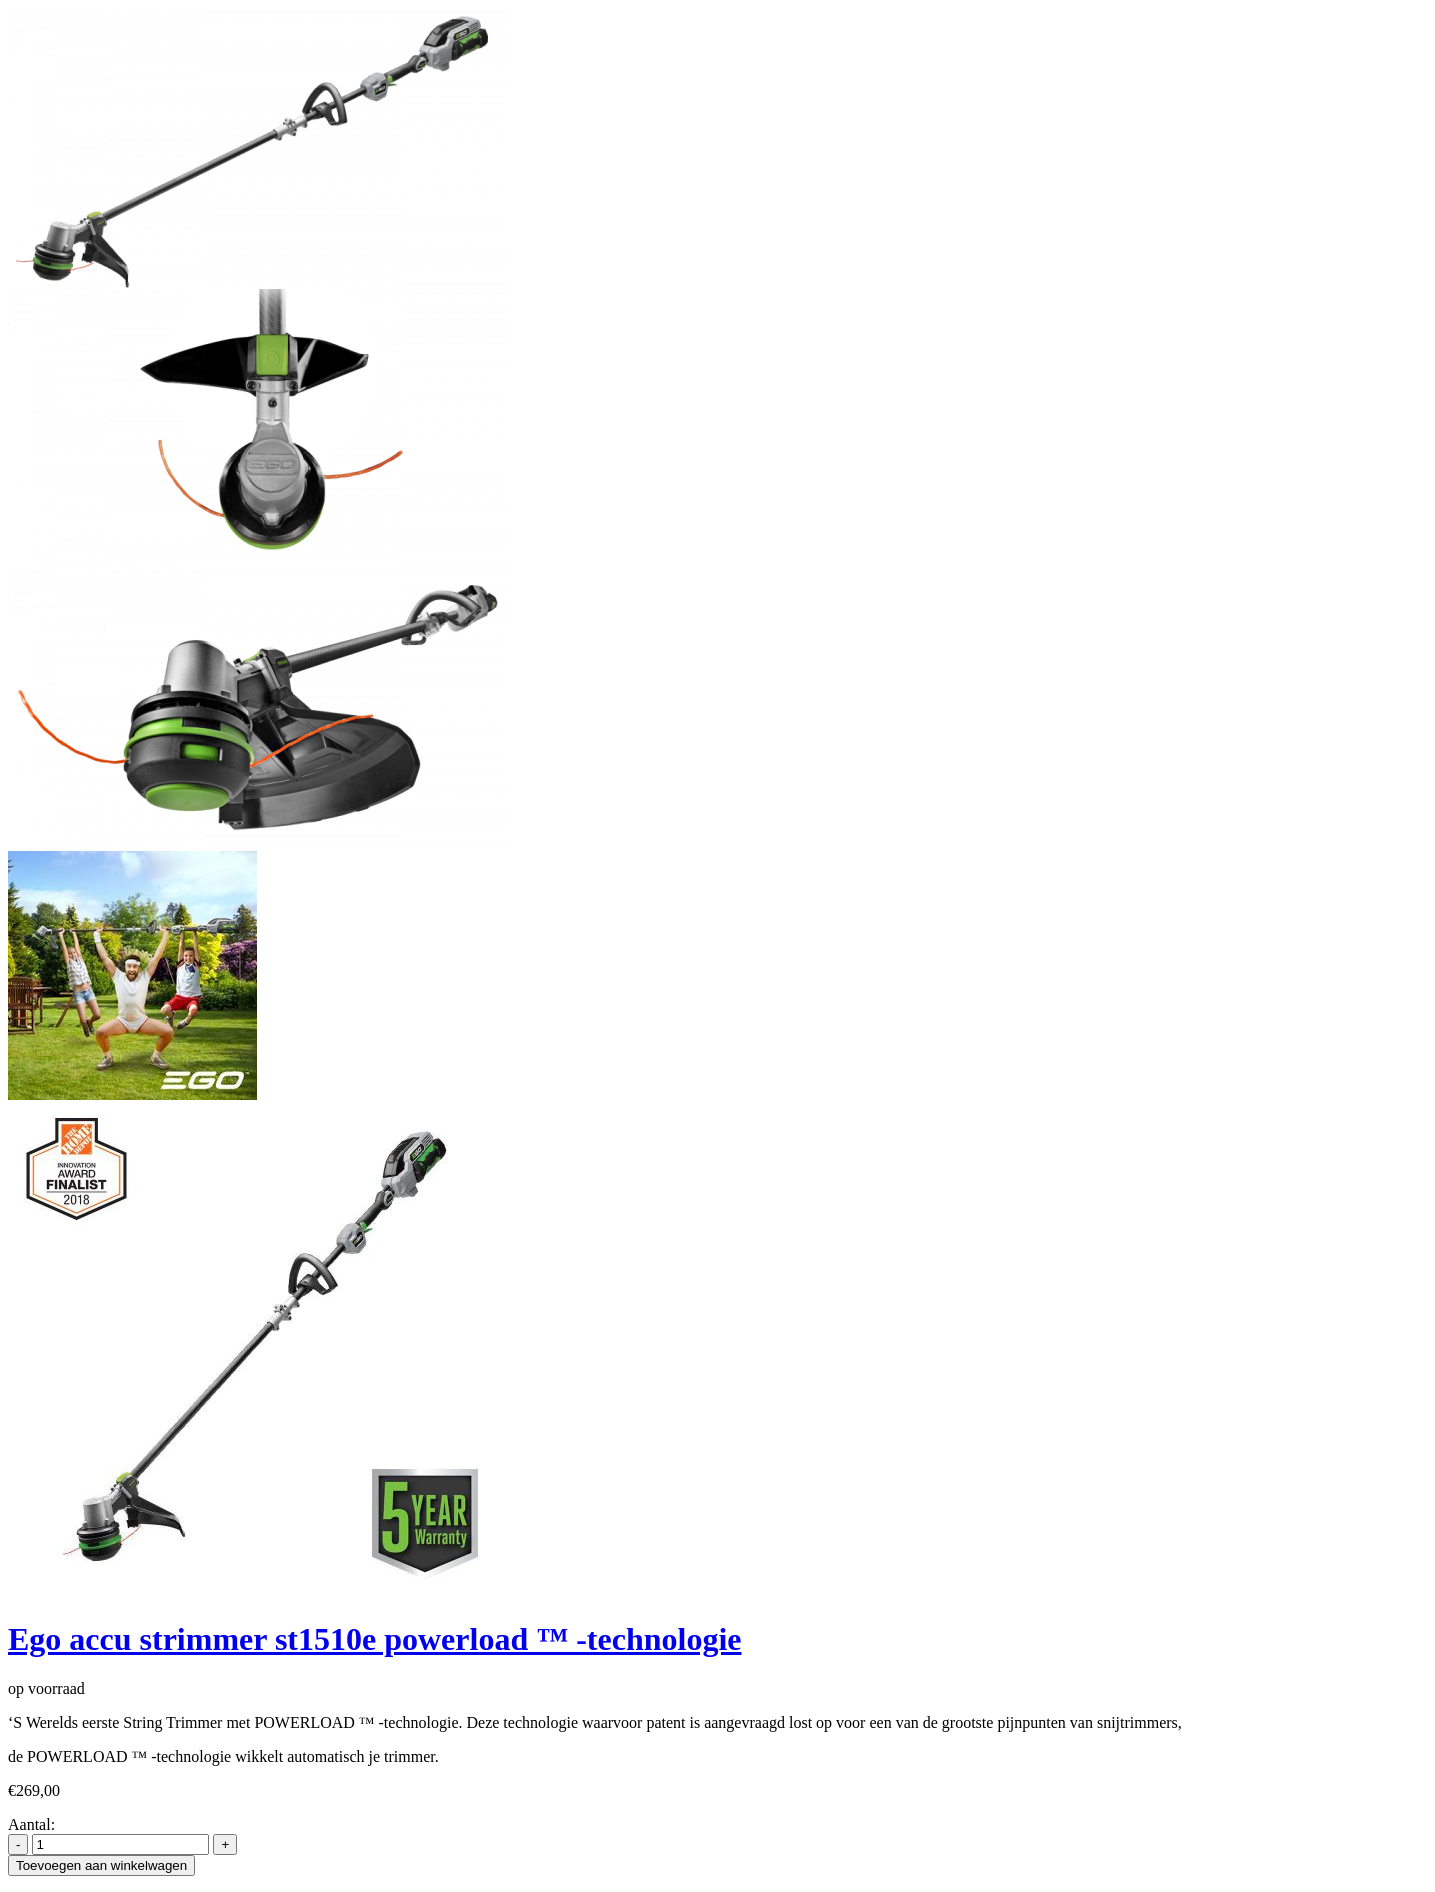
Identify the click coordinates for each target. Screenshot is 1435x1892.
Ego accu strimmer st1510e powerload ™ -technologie (375, 1639)
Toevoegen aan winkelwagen (101, 1865)
